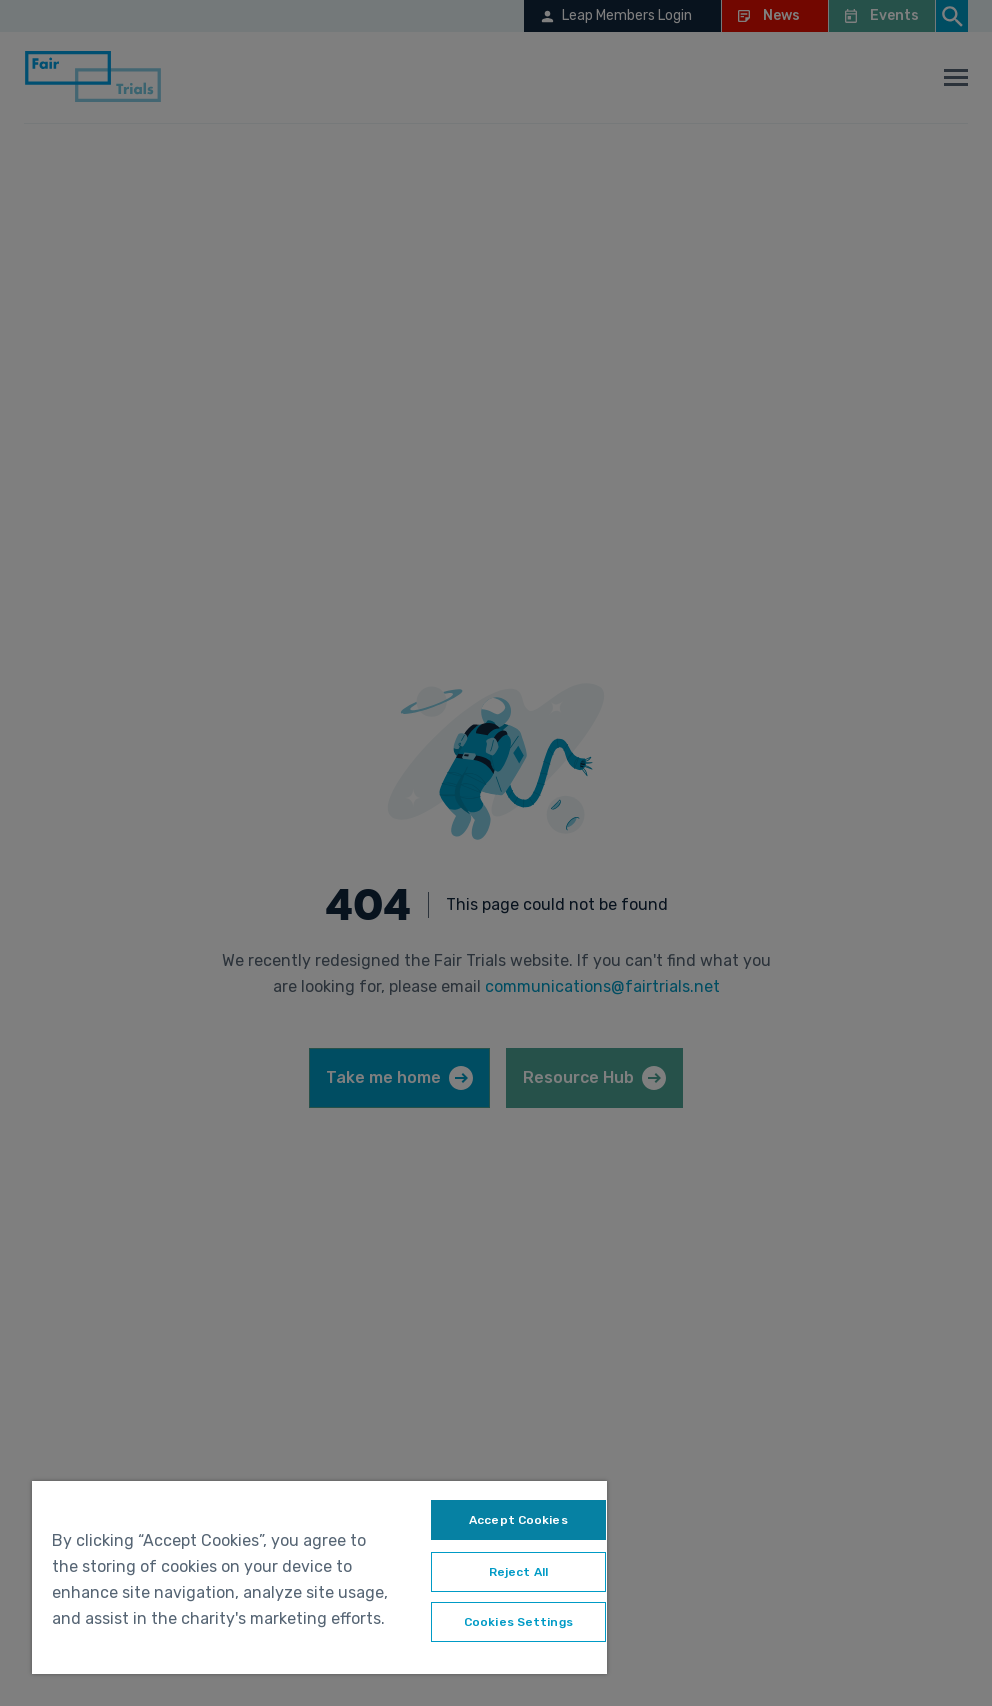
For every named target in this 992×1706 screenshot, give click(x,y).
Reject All (518, 1572)
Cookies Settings (518, 1622)
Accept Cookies (518, 1520)
